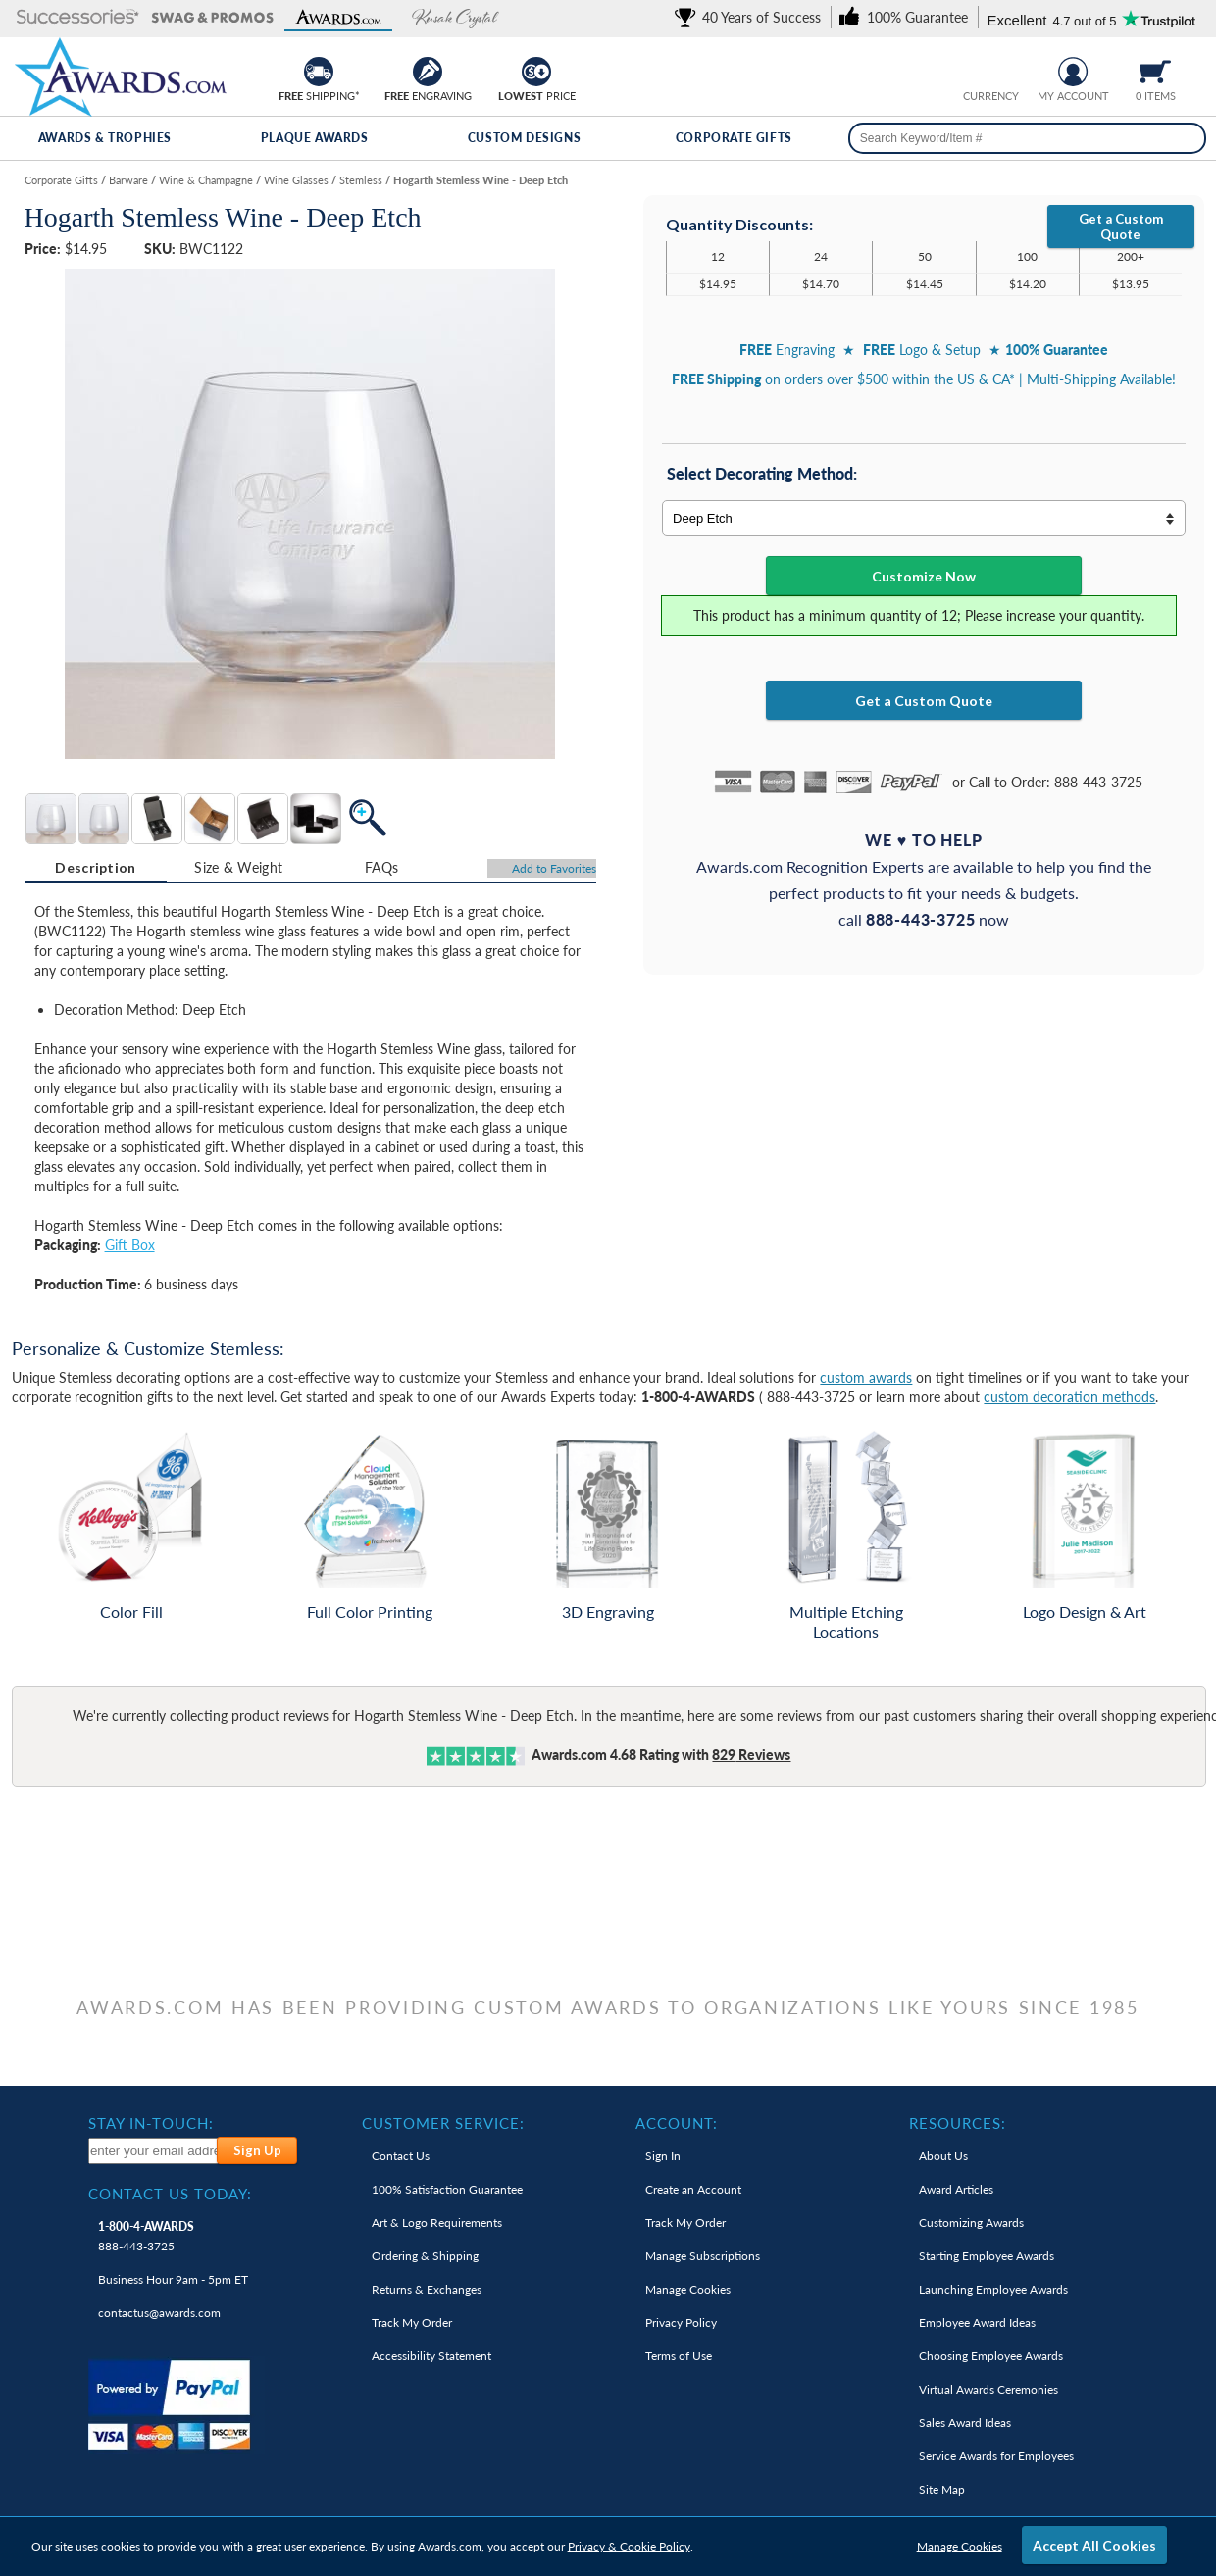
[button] (78, 18)
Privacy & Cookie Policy (629, 2546)
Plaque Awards (315, 137)
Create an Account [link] (693, 2189)
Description (95, 867)
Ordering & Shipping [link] (425, 2255)
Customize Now (924, 576)
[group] (990, 69)
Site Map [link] (942, 2489)
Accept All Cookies (1094, 2545)
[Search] (1184, 138)
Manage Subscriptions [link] (702, 2255)
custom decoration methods (1069, 1397)
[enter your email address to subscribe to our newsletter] (153, 2151)
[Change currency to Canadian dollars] (1005, 69)
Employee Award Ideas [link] (977, 2322)
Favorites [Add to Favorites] (554, 868)
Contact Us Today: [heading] (170, 2193)
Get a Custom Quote (1121, 226)
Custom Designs (524, 137)
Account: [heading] (676, 2123)
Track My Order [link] (412, 2322)
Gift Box (130, 1245)
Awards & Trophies (105, 137)
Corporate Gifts (734, 137)
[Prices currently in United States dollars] (975, 69)
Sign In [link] (663, 2155)
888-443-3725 (146, 2236)
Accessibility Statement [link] (431, 2356)
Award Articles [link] (956, 2189)
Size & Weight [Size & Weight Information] (238, 867)
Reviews (751, 1754)
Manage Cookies (959, 2546)
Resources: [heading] (957, 2123)
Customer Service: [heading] (443, 2123)
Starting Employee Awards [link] (986, 2255)
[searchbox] (1027, 138)
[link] (751, 17)
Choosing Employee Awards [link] (991, 2356)
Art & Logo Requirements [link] (437, 2222)
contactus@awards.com (159, 2312)
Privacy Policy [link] (681, 2322)
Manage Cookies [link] (688, 2289)
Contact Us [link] (401, 2155)
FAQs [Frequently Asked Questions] (381, 867)
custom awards (866, 1377)
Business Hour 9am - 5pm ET (173, 2279)
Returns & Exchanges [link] (426, 2289)
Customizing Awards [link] (971, 2222)
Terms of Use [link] (678, 2356)
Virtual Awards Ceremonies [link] (988, 2389)
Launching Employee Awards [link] (993, 2289)
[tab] (96, 868)
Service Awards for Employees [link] (996, 2456)
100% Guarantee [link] (447, 2189)
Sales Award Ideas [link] (965, 2422)
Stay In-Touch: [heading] (151, 2123)
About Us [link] (943, 2155)
